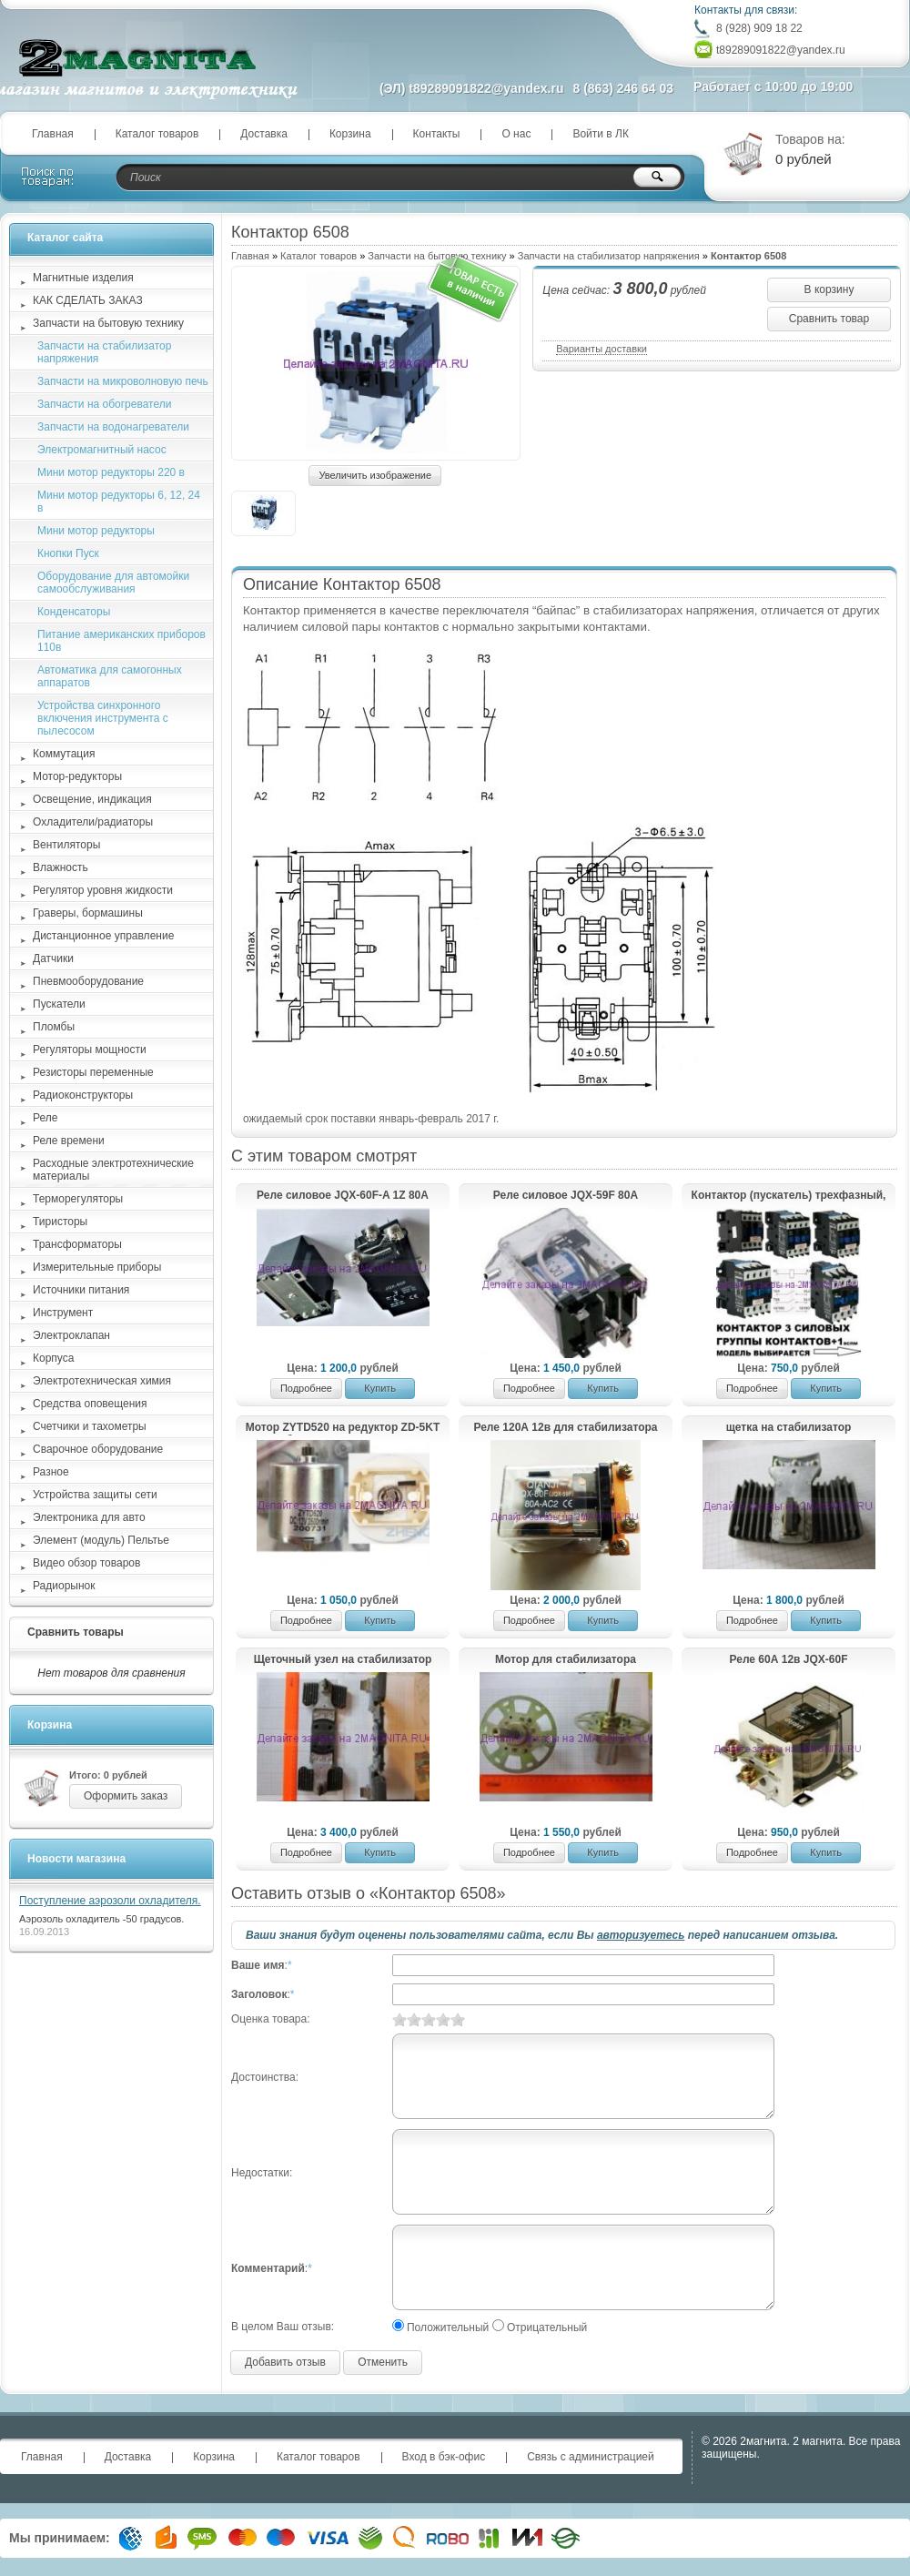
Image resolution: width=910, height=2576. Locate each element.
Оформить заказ (125, 1796)
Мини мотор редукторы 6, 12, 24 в (118, 501)
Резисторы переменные (93, 1072)
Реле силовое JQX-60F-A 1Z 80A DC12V (343, 1196)
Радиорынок (64, 1585)
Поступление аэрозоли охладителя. (110, 1900)
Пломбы (54, 1026)
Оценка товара (269, 2019)
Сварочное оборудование (98, 1449)
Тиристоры (60, 1221)
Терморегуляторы (78, 1198)
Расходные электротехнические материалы (113, 1169)
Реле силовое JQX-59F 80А (565, 1195)
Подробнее (306, 1388)
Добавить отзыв (285, 2362)
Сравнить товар (829, 318)
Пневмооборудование (88, 981)
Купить (380, 1388)
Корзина (350, 133)
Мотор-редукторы (77, 776)
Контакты (436, 133)
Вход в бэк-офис (444, 2456)
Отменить (383, 2362)
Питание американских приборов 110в (121, 641)
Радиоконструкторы (83, 1095)
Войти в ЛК (600, 133)
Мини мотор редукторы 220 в (111, 472)
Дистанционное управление (103, 935)
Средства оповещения (90, 1403)
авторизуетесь (640, 1935)
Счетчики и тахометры (90, 1426)
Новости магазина (76, 1858)
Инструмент (63, 1312)
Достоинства (263, 2077)
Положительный (448, 2327)
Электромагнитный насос (102, 449)
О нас (516, 133)
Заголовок (259, 1994)
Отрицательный (547, 2327)
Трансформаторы (77, 1244)
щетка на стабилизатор (789, 1427)
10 (457, 2019)
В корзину (829, 289)
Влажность (60, 867)
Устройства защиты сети (95, 1494)
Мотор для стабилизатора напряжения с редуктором (565, 1660)
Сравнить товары (75, 1632)
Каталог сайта (65, 237)
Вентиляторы (66, 844)
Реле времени (69, 1140)
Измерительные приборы (97, 1267)
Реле (45, 1117)
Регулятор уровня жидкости (103, 890)
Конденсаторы (73, 611)
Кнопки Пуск (68, 553)
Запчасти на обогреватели (104, 404)
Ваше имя (258, 1965)
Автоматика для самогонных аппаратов (109, 676)
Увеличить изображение (374, 475)
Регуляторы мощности (90, 1049)
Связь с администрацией (590, 2456)
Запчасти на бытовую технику (108, 323)
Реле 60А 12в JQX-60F (789, 1659)
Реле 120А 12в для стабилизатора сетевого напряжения (565, 1428)
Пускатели (59, 1004)
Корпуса (53, 1358)
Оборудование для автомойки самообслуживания (113, 582)
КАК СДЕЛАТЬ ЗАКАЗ (88, 300)
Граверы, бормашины (88, 913)
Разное (51, 1471)
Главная (53, 133)
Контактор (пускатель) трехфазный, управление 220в (789, 1196)
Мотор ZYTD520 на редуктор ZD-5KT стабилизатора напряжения (343, 1428)
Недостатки (260, 2172)
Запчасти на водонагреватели (113, 427)
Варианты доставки (601, 348)
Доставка (264, 133)
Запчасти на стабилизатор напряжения (609, 255)
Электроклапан (71, 1335)
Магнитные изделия (83, 277)
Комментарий (268, 2268)
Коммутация (64, 753)
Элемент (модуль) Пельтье (101, 1540)
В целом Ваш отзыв (281, 2326)
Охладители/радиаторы (93, 822)
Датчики (53, 958)
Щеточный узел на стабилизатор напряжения (343, 1660)
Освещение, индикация (92, 799)
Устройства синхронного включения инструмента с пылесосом (102, 718)
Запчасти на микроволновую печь (122, 381)
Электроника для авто (89, 1517)
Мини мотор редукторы (96, 530)
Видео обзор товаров (86, 1563)
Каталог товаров (157, 133)
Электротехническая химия (102, 1380)
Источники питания (81, 1289)
